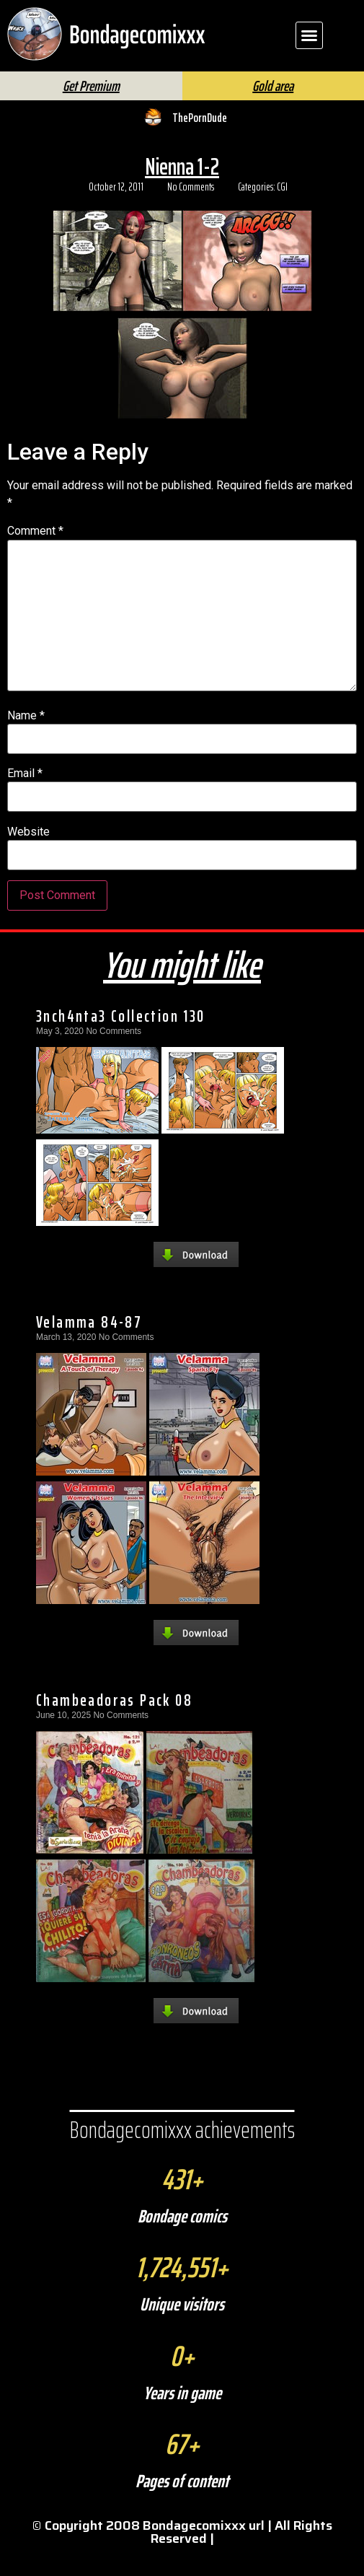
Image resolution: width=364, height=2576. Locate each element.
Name (26, 739)
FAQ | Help (291, 78)
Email (25, 797)
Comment (35, 555)
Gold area (272, 109)
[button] (309, 35)
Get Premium (91, 109)
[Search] (209, 83)
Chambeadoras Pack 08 (114, 1724)
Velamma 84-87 (89, 1346)
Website (28, 856)
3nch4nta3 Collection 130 (120, 1040)
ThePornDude (199, 141)
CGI (282, 210)
